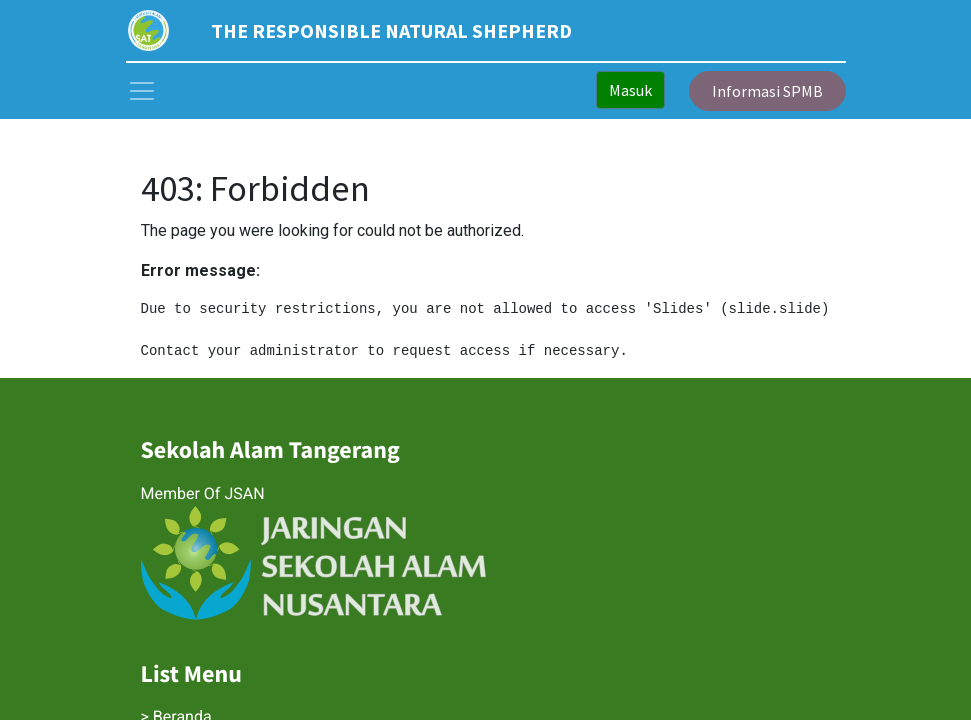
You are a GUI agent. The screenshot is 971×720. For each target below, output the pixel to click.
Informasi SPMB (767, 91)
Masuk (630, 90)
